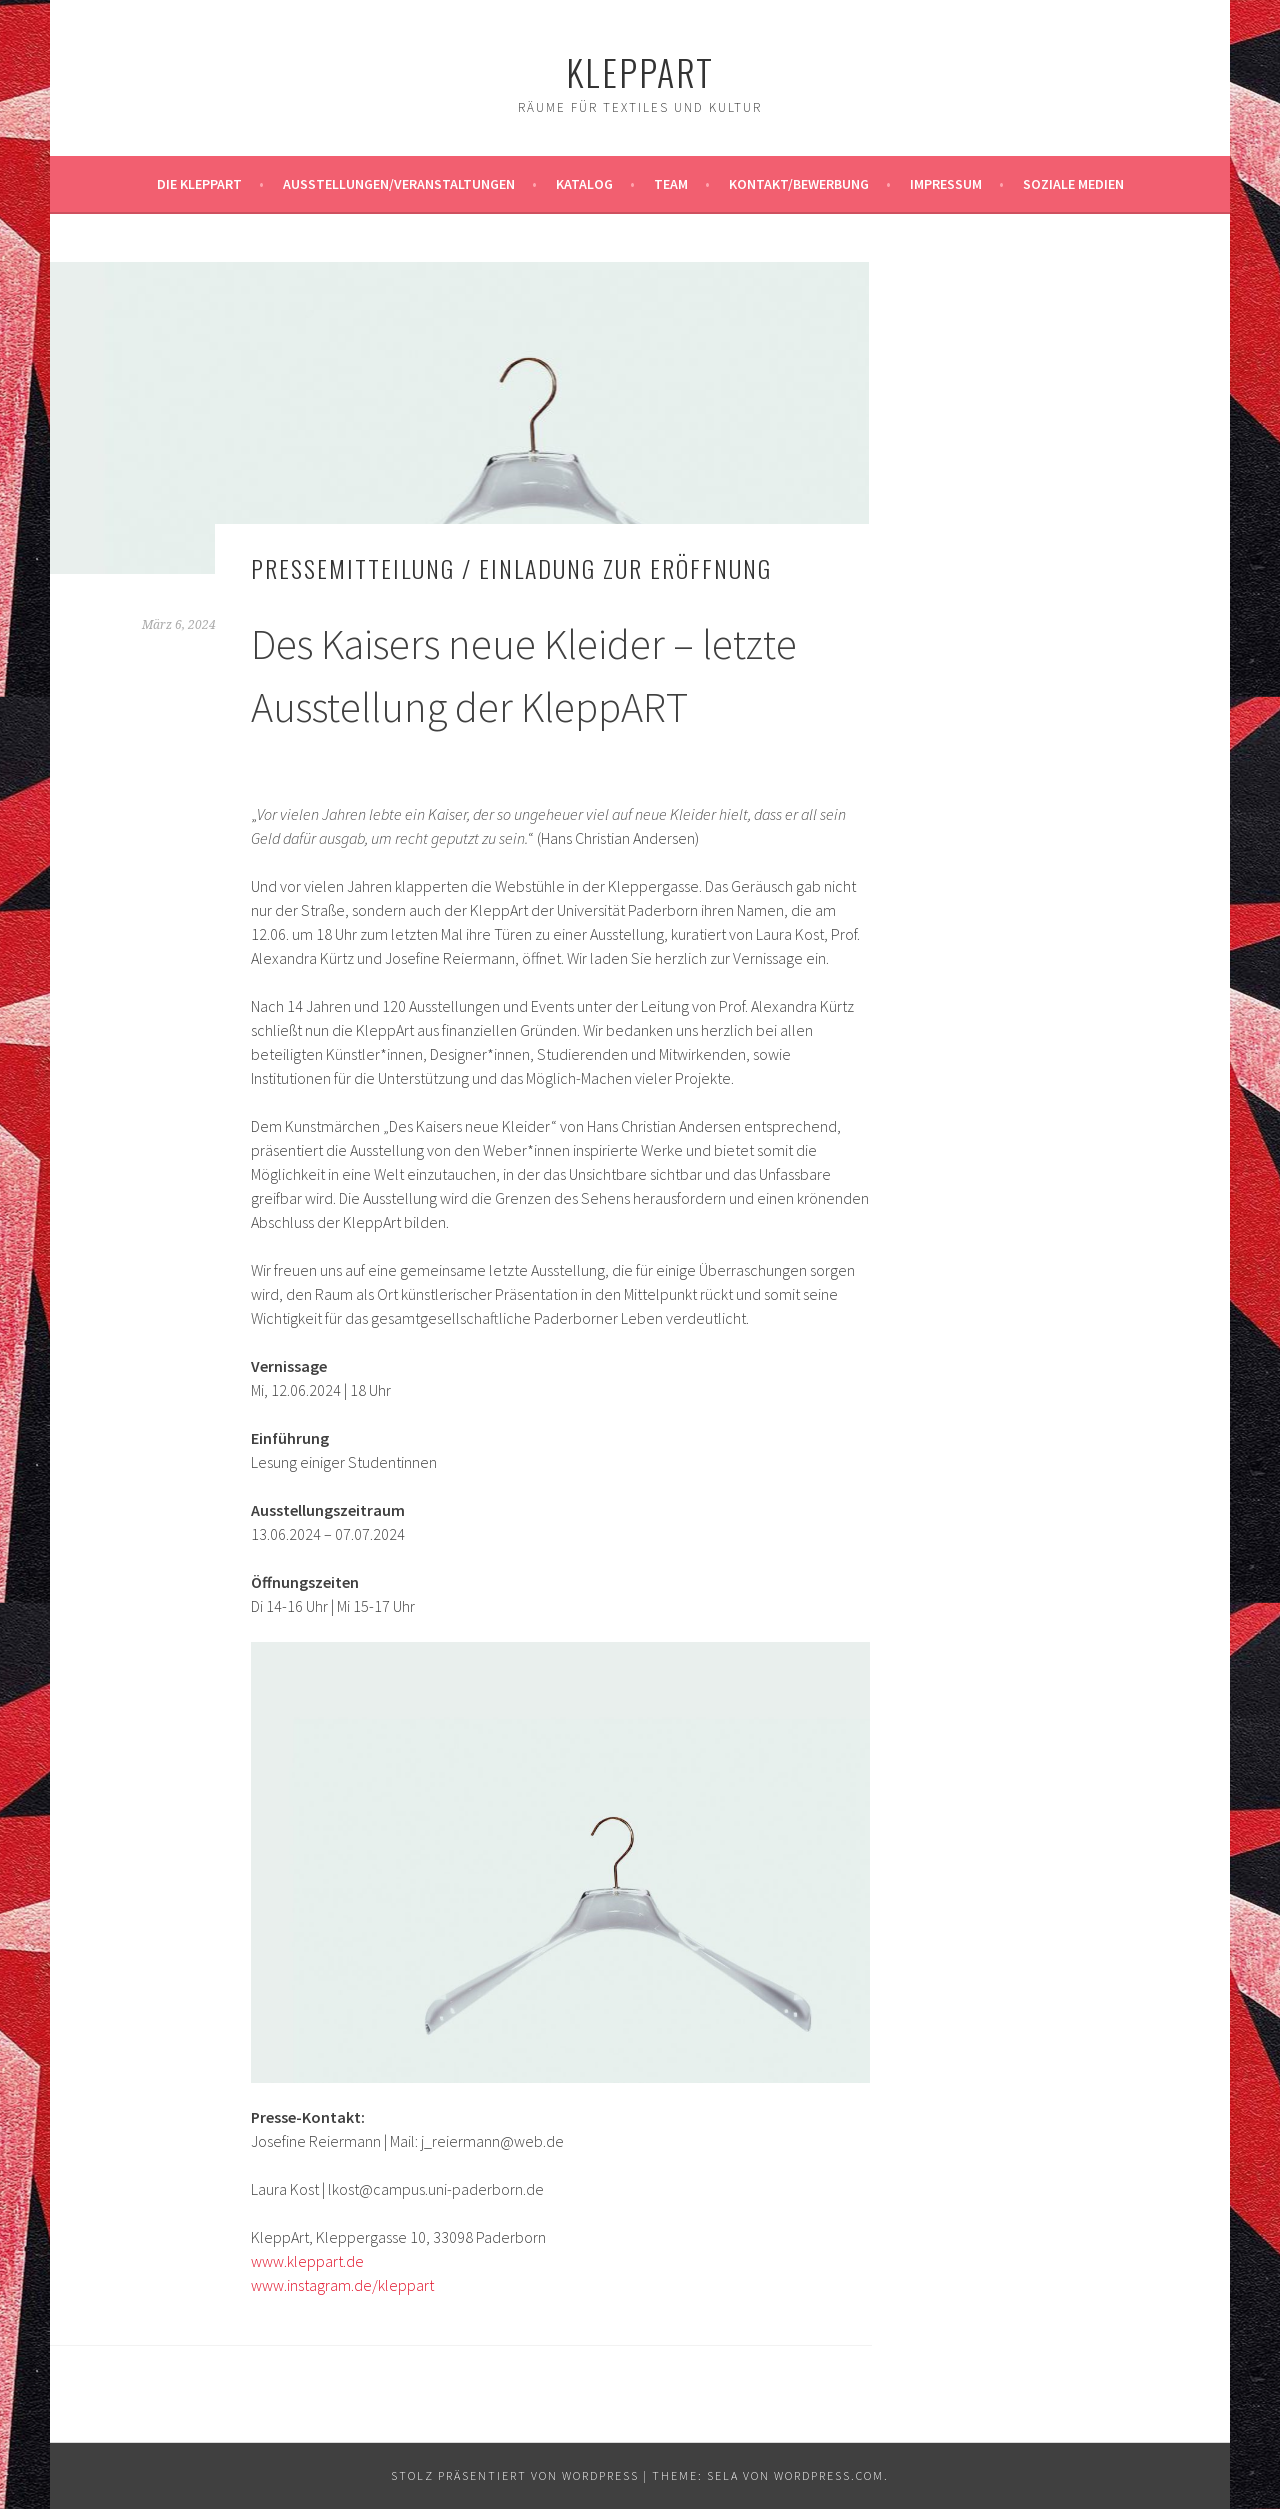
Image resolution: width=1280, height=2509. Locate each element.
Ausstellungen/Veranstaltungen (399, 184)
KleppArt (640, 71)
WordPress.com (829, 2475)
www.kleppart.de (307, 2261)
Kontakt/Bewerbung (799, 184)
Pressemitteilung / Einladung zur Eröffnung (511, 568)
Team (671, 184)
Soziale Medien (1073, 184)
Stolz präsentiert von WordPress (515, 2475)
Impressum (946, 184)
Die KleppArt (199, 184)
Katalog (584, 184)
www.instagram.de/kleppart (342, 2285)
